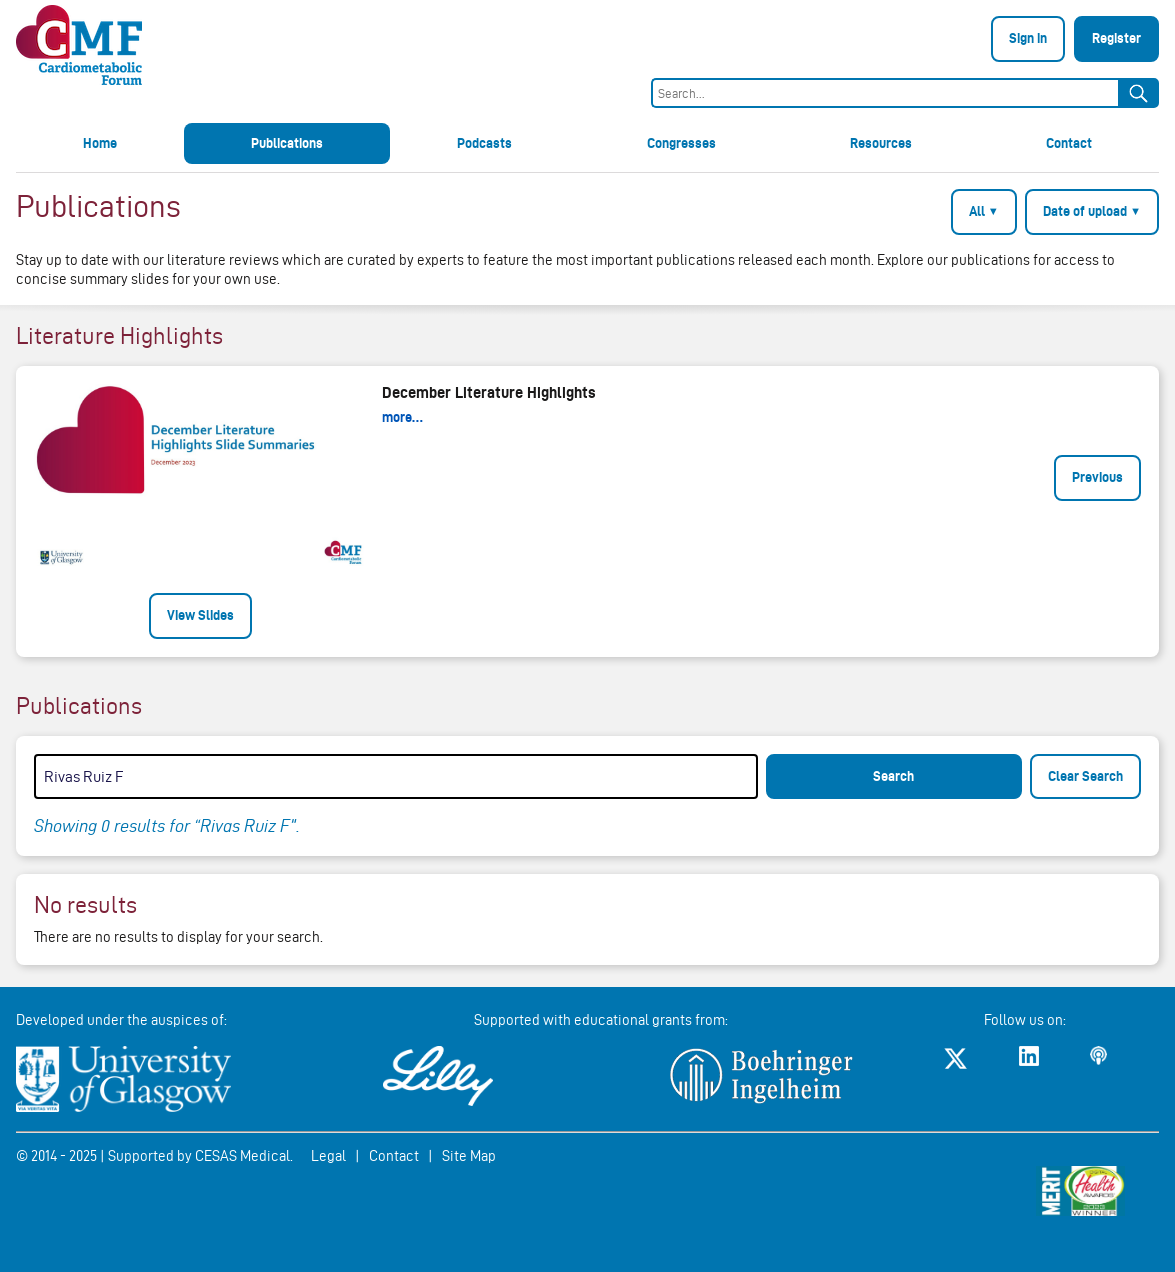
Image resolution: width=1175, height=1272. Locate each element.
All (984, 211)
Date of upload (1092, 211)
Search (893, 776)
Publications (287, 143)
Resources (881, 143)
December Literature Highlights (489, 392)
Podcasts (484, 143)
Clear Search (1085, 776)
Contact (1069, 143)
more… (402, 417)
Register (1116, 38)
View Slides (200, 615)
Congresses (681, 143)
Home (100, 143)
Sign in (1028, 38)
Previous (1097, 477)
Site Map (469, 1156)
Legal (328, 1156)
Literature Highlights (119, 336)
